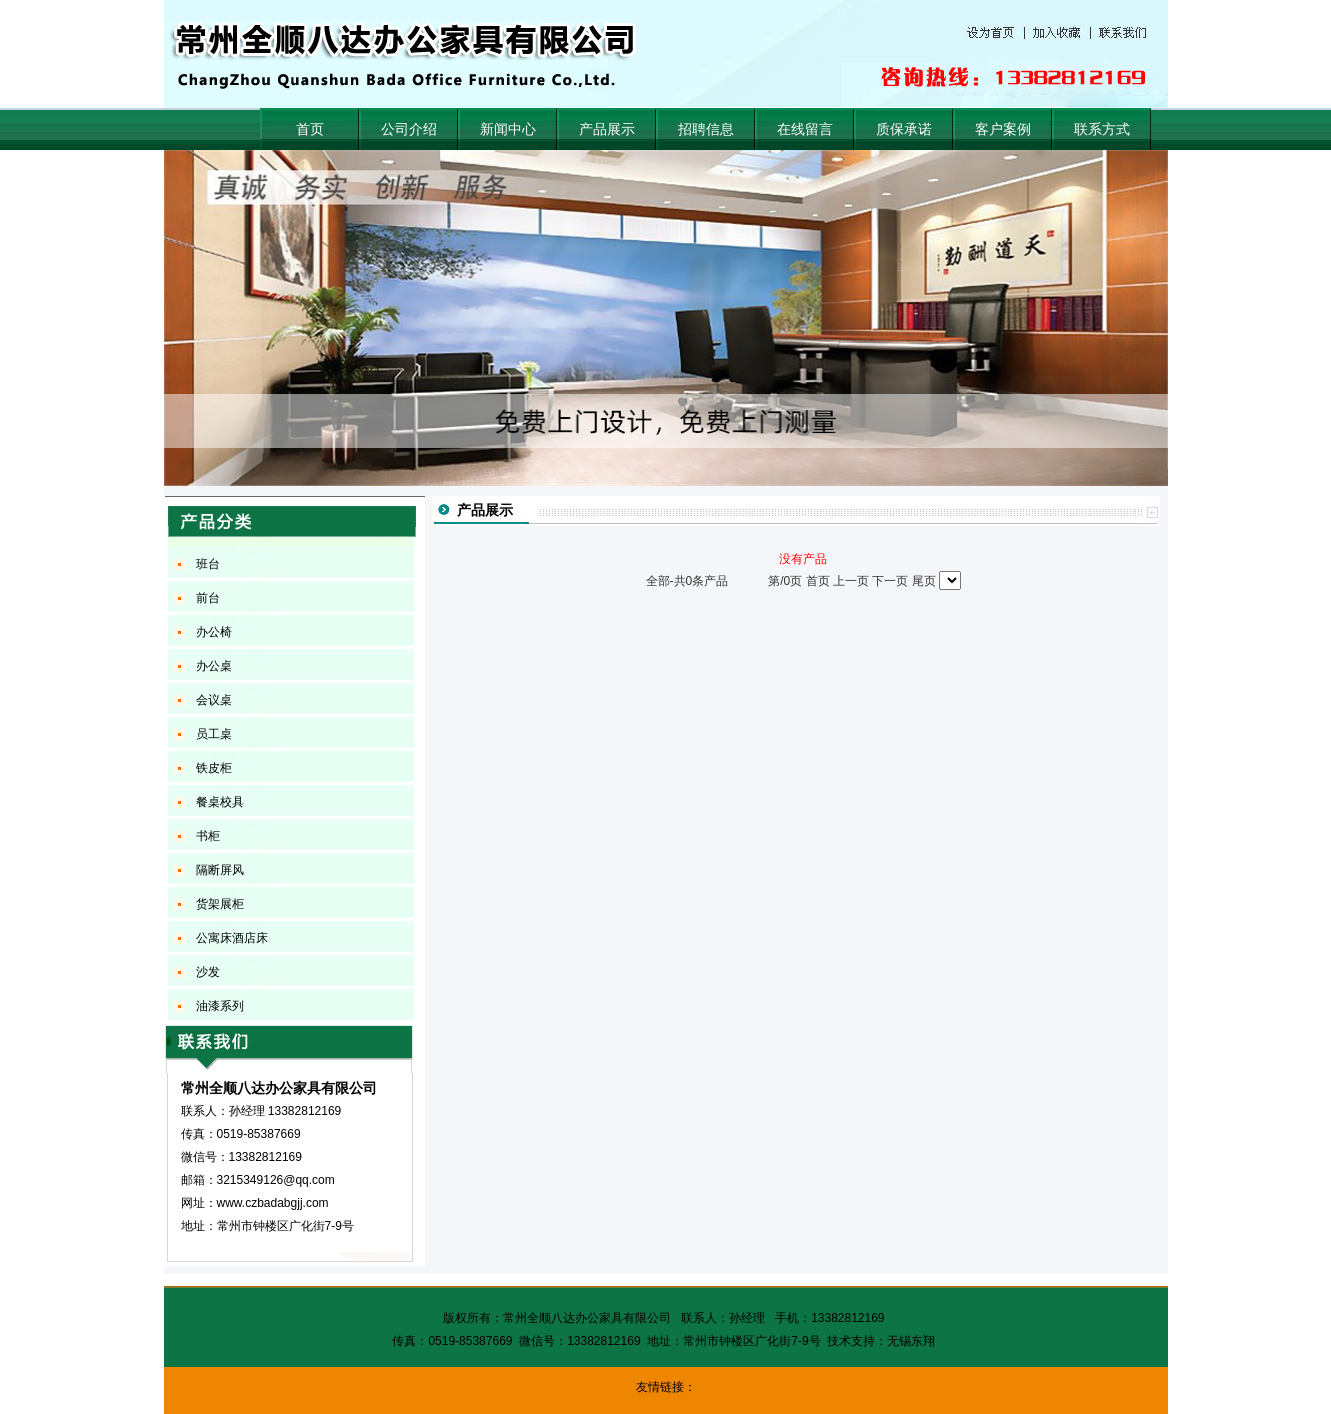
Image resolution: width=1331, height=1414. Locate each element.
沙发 (208, 972)
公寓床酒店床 (232, 938)
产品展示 (607, 129)
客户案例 (1003, 129)
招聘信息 (706, 129)
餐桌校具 (220, 802)
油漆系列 (220, 1006)
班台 (208, 564)
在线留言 (805, 129)
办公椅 (214, 632)
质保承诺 (904, 129)
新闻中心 (508, 129)
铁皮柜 (214, 768)
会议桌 (214, 700)
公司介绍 (409, 129)
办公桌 (214, 666)
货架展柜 (220, 904)
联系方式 (1102, 129)
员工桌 (214, 734)
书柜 (208, 836)
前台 (208, 598)
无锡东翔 (911, 1341)
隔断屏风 (220, 870)
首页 (310, 129)
